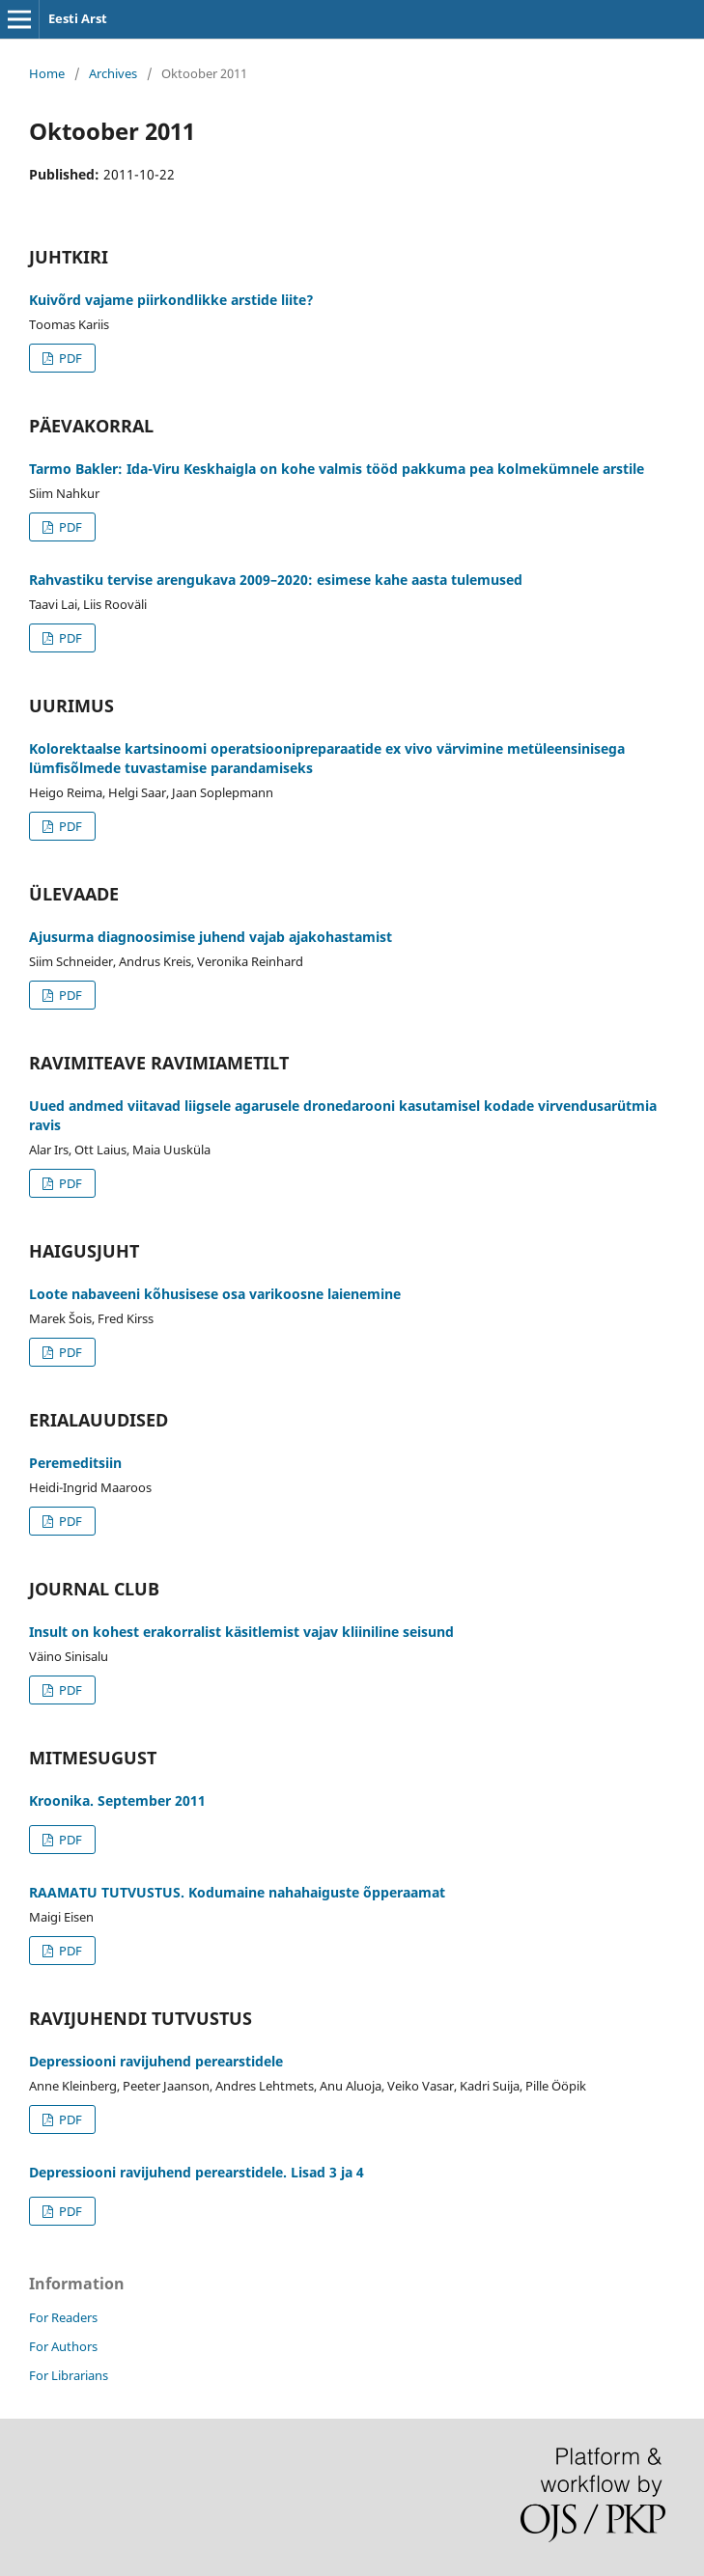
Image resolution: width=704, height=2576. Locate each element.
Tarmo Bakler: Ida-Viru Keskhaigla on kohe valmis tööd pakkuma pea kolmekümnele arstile (336, 468)
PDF (69, 358)
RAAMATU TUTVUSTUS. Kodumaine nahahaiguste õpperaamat (237, 1892)
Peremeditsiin (75, 1463)
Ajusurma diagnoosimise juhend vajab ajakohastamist (210, 937)
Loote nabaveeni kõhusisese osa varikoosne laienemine (215, 1294)
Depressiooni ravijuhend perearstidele (156, 2061)
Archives (113, 73)
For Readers (63, 2317)
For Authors (63, 2346)
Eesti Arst (77, 18)
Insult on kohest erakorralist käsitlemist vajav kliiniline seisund (241, 1631)
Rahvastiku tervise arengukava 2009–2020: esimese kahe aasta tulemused (275, 579)
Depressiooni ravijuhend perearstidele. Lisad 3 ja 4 (196, 2172)
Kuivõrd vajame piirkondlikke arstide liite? (171, 300)
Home (47, 73)
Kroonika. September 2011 (117, 1800)
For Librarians (68, 2375)
